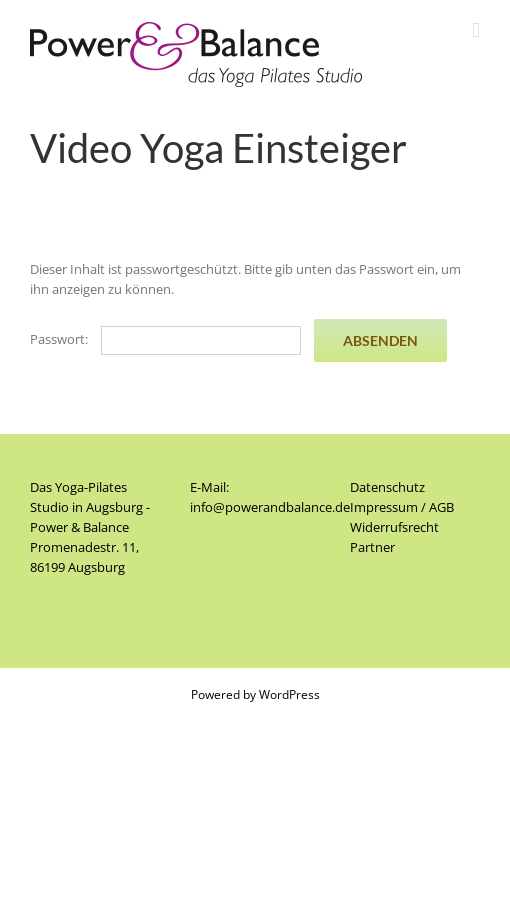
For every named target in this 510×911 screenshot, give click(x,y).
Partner (372, 547)
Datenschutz (387, 487)
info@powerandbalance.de (270, 507)
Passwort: (165, 339)
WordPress (289, 694)
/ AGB (436, 507)
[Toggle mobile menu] (476, 30)
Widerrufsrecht (394, 527)
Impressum (384, 507)
